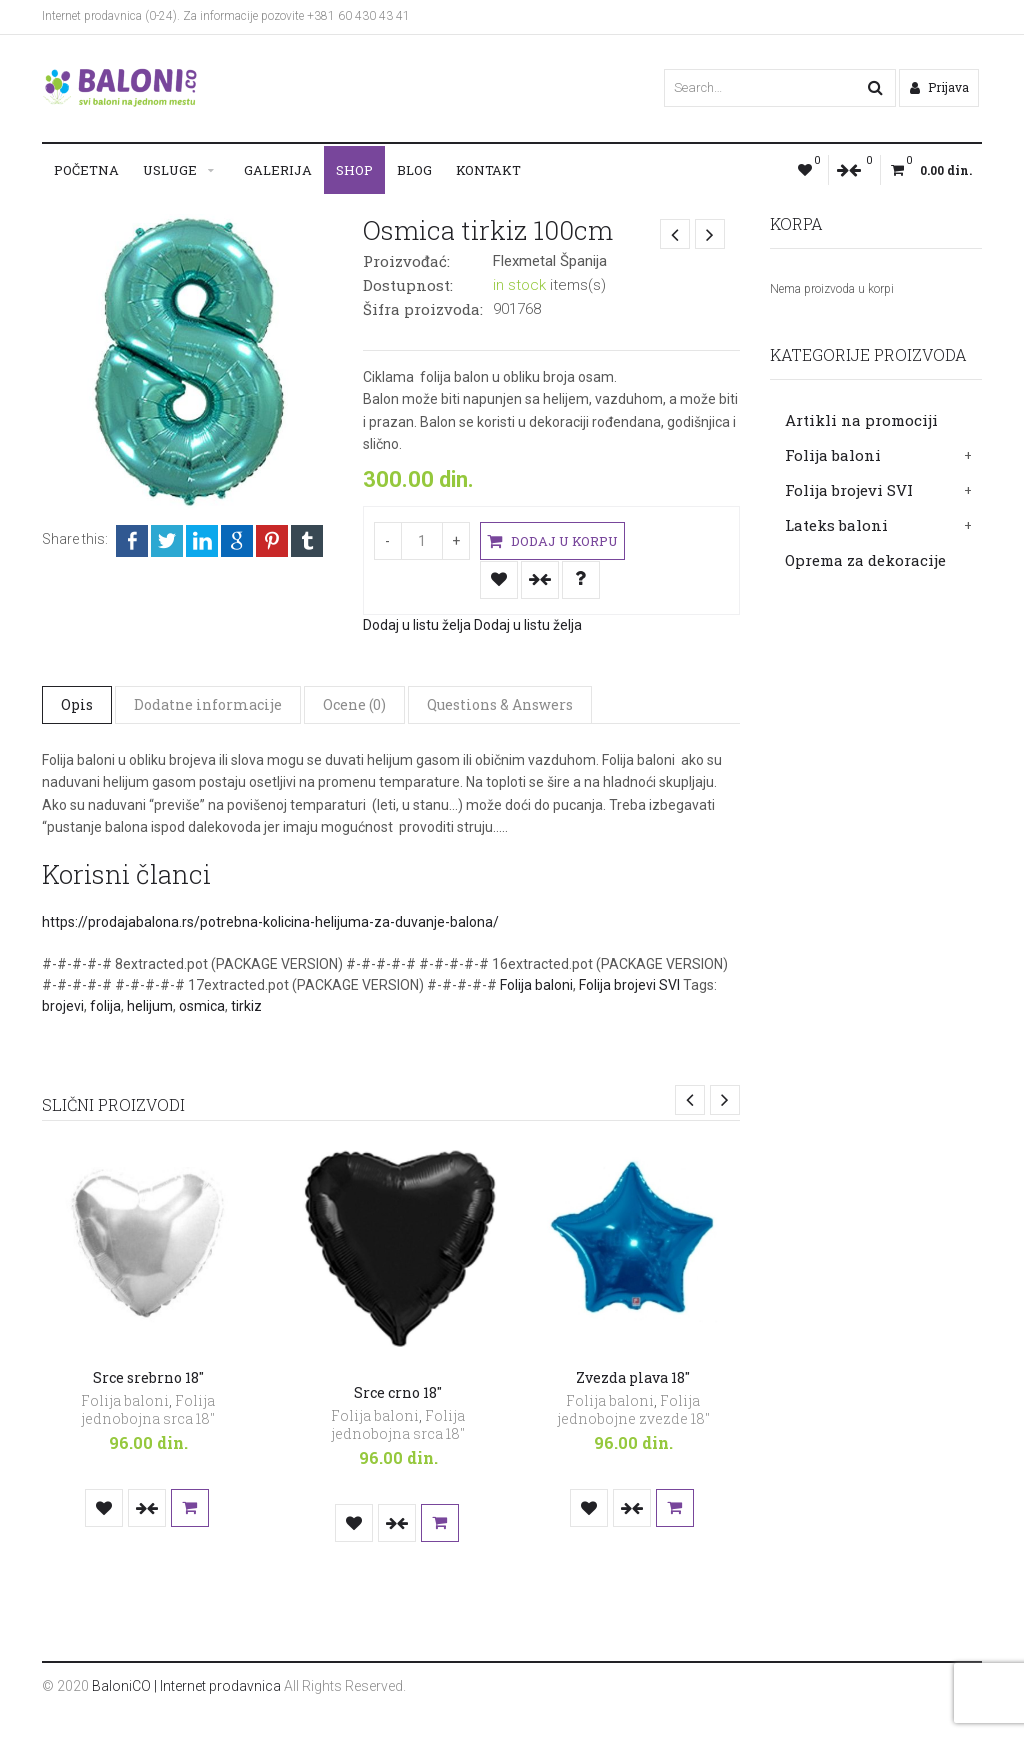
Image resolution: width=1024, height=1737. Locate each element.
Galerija (278, 170)
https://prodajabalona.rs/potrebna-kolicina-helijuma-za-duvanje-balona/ (270, 922)
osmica (202, 1006)
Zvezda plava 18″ (633, 1377)
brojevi (63, 1006)
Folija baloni (833, 455)
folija (105, 1006)
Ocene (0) (354, 703)
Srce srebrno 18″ (148, 1377)
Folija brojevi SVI (849, 490)
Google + (237, 541)
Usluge (170, 170)
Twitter (167, 541)
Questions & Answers (500, 703)
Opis (77, 703)
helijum (150, 1006)
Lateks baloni (836, 525)
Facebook (132, 541)
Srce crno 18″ (398, 1392)
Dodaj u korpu (551, 541)
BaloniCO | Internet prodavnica (186, 1686)
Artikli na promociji (861, 420)
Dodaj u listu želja (499, 579)
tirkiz (246, 1006)
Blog (414, 170)
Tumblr (307, 541)
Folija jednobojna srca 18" (148, 1409)
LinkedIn (202, 541)
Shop (354, 170)
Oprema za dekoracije (865, 560)
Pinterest (272, 541)
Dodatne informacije (208, 703)
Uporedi (540, 579)
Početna (86, 170)
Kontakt (488, 170)
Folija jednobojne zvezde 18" (633, 1409)
